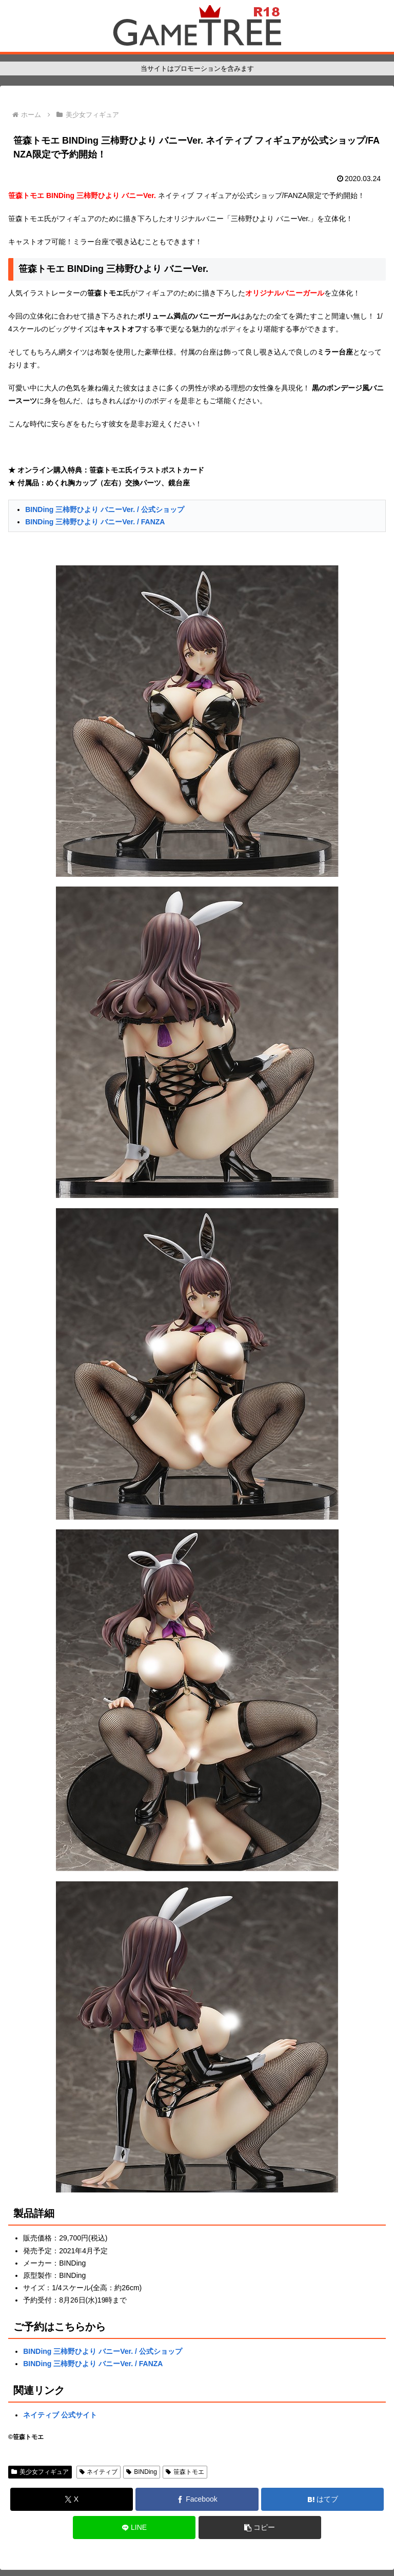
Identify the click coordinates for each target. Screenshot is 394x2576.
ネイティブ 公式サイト (60, 2415)
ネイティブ (99, 2471)
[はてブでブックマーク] (322, 2499)
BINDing (141, 2471)
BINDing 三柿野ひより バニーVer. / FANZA (95, 522)
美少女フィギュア (40, 2471)
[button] (260, 2527)
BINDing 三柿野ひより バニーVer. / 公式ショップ (104, 509)
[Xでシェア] (71, 2499)
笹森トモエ (185, 2471)
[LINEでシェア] (134, 2527)
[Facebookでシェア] (196, 2499)
